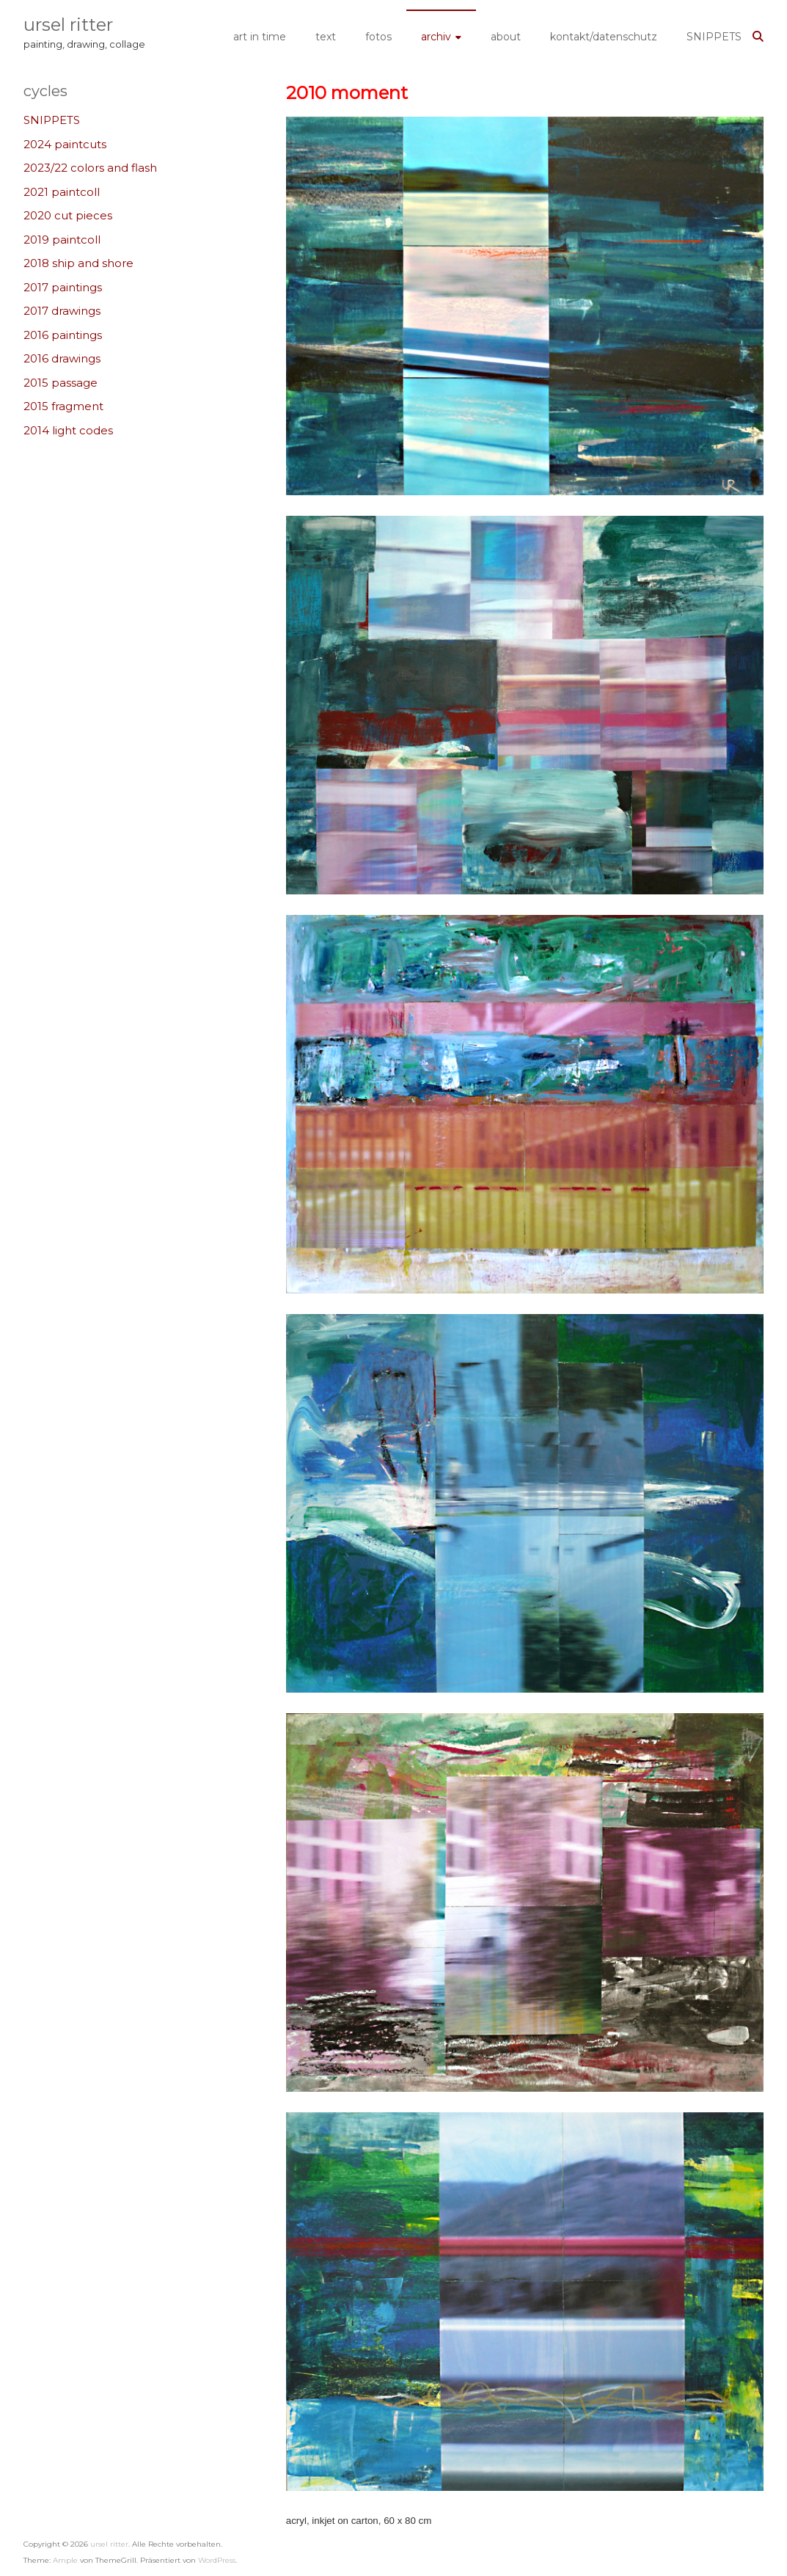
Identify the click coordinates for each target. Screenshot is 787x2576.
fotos (378, 36)
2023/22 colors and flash (90, 168)
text (325, 36)
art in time (259, 36)
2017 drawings (61, 311)
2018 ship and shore (78, 263)
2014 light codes (68, 430)
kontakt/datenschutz (603, 36)
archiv (436, 36)
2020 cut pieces (67, 215)
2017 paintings (62, 287)
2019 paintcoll (61, 240)
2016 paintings (62, 335)
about (506, 36)
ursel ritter (68, 24)
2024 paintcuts (64, 144)
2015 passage (60, 383)
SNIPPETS (714, 36)
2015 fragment (63, 406)
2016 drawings (61, 358)
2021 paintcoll (61, 192)
